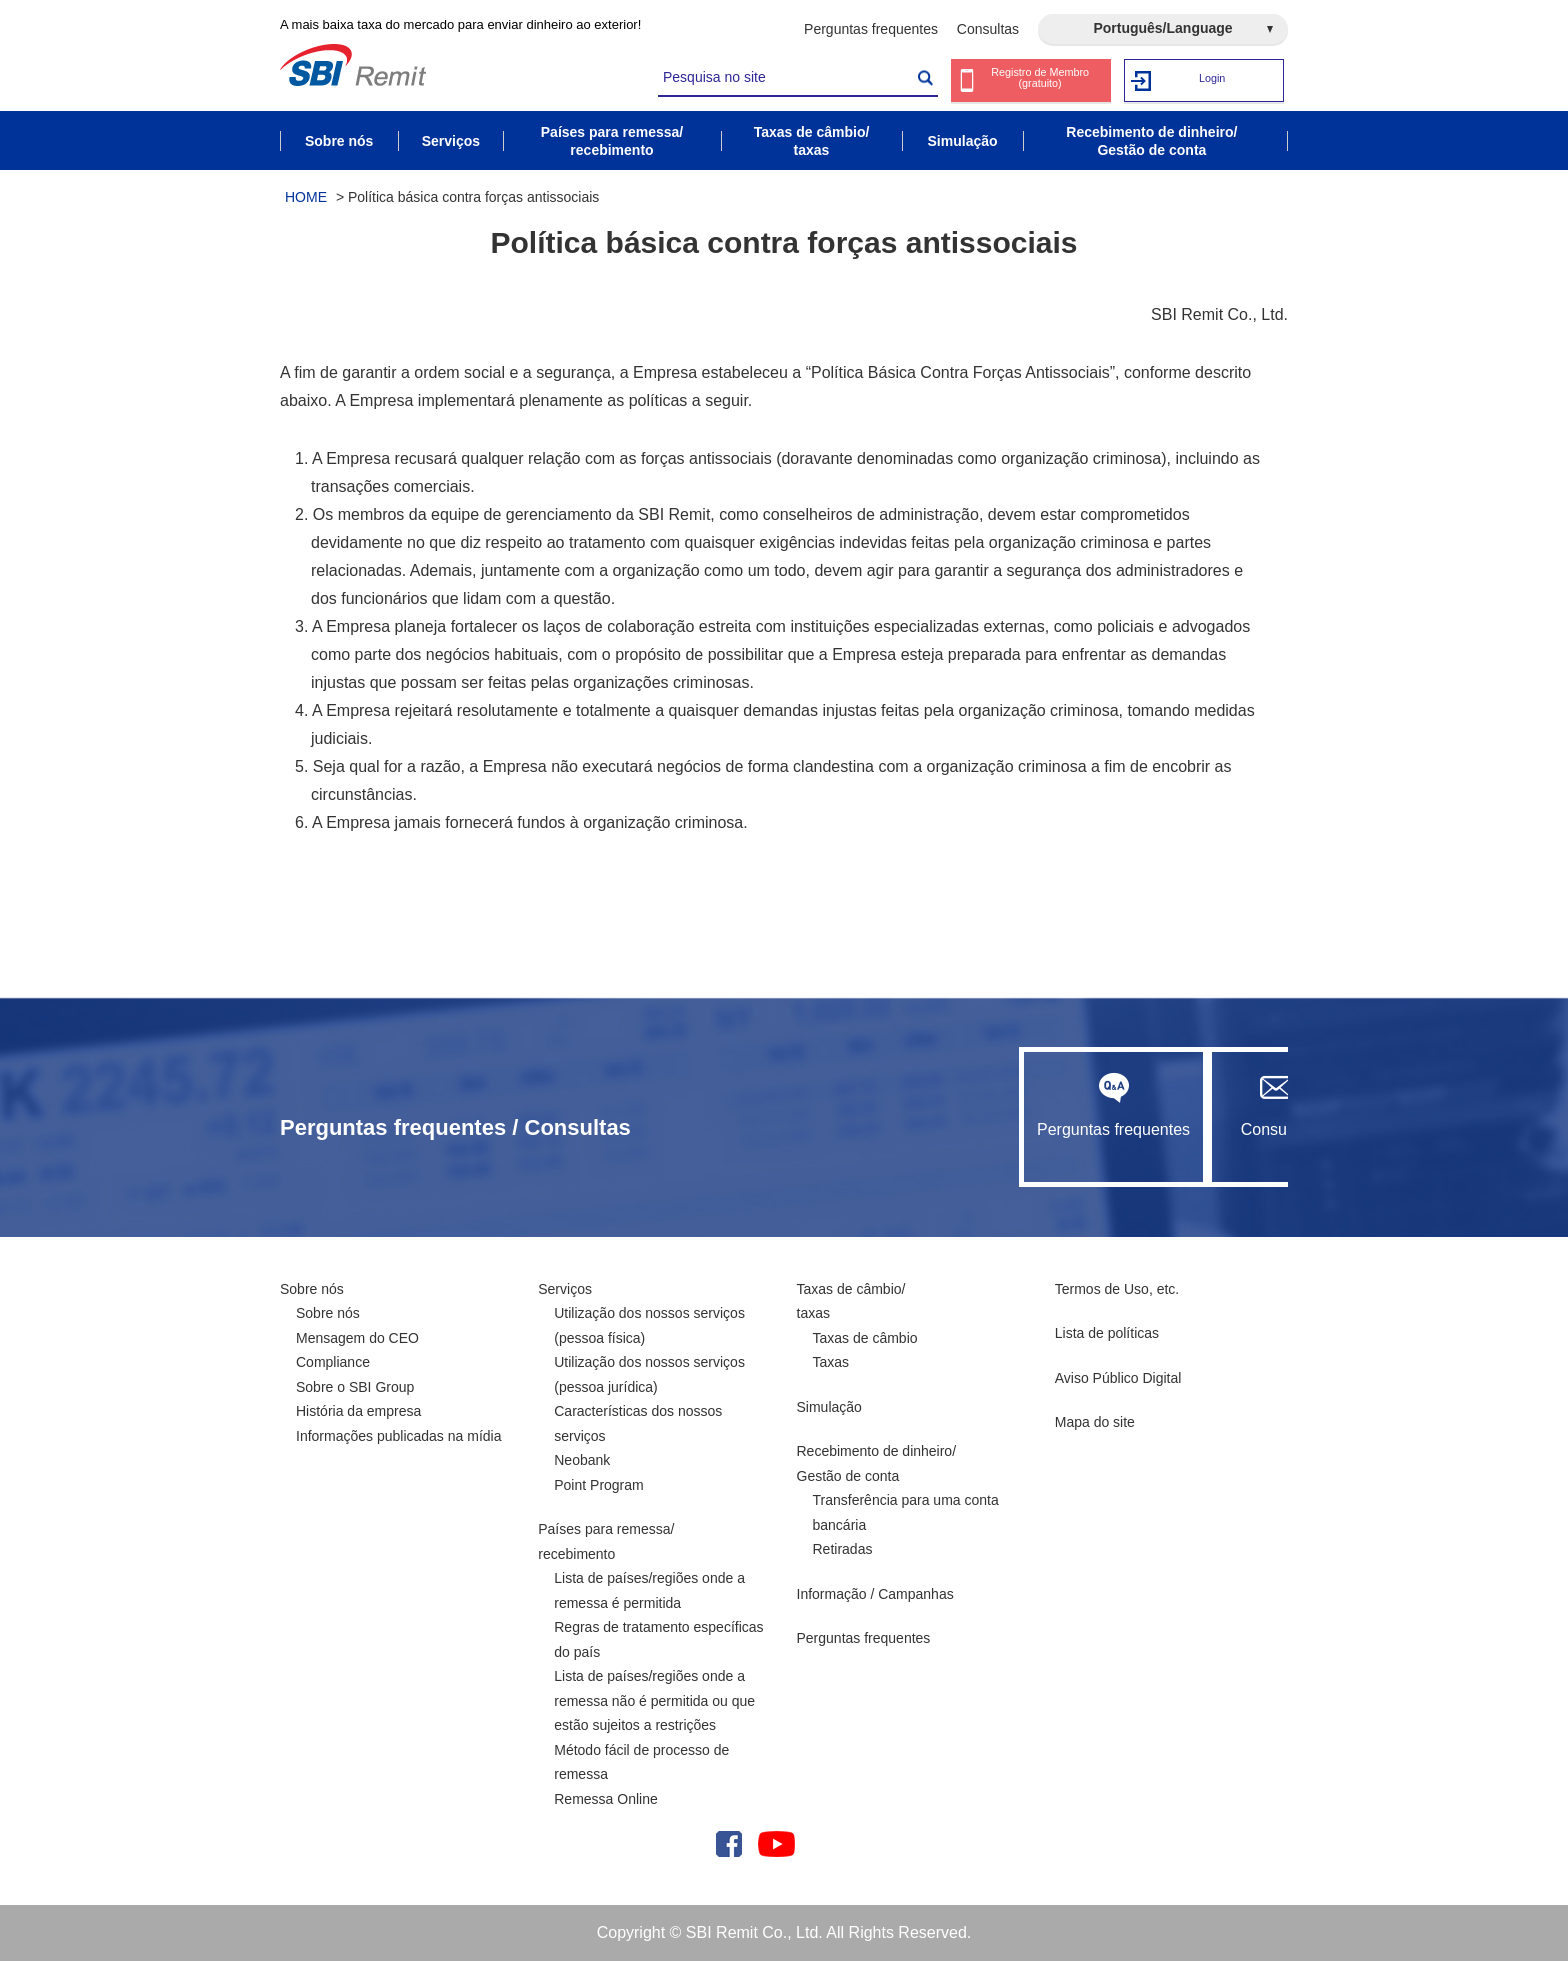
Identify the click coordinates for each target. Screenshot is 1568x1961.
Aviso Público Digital (1118, 1378)
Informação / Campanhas (875, 1594)
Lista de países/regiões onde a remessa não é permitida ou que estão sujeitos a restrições (654, 1700)
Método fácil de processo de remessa (641, 1762)
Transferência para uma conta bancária (906, 1512)
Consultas (988, 29)
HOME (306, 197)
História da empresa (358, 1411)
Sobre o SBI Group (355, 1387)
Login (1213, 79)
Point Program (598, 1485)
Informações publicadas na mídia (398, 1436)
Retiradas (843, 1549)
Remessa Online (606, 1799)
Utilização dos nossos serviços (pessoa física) (649, 1325)
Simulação (829, 1407)
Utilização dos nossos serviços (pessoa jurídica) (649, 1374)
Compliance (333, 1362)
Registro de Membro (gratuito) (1043, 81)
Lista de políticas (1107, 1333)
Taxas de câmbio (865, 1338)
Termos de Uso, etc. (1117, 1289)
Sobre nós (312, 1289)
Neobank (582, 1460)
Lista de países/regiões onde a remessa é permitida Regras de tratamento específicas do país (658, 1615)
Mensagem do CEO (357, 1338)
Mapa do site (1095, 1422)
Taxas (831, 1362)
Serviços (565, 1289)
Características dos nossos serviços (638, 1423)
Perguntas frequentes (871, 29)
